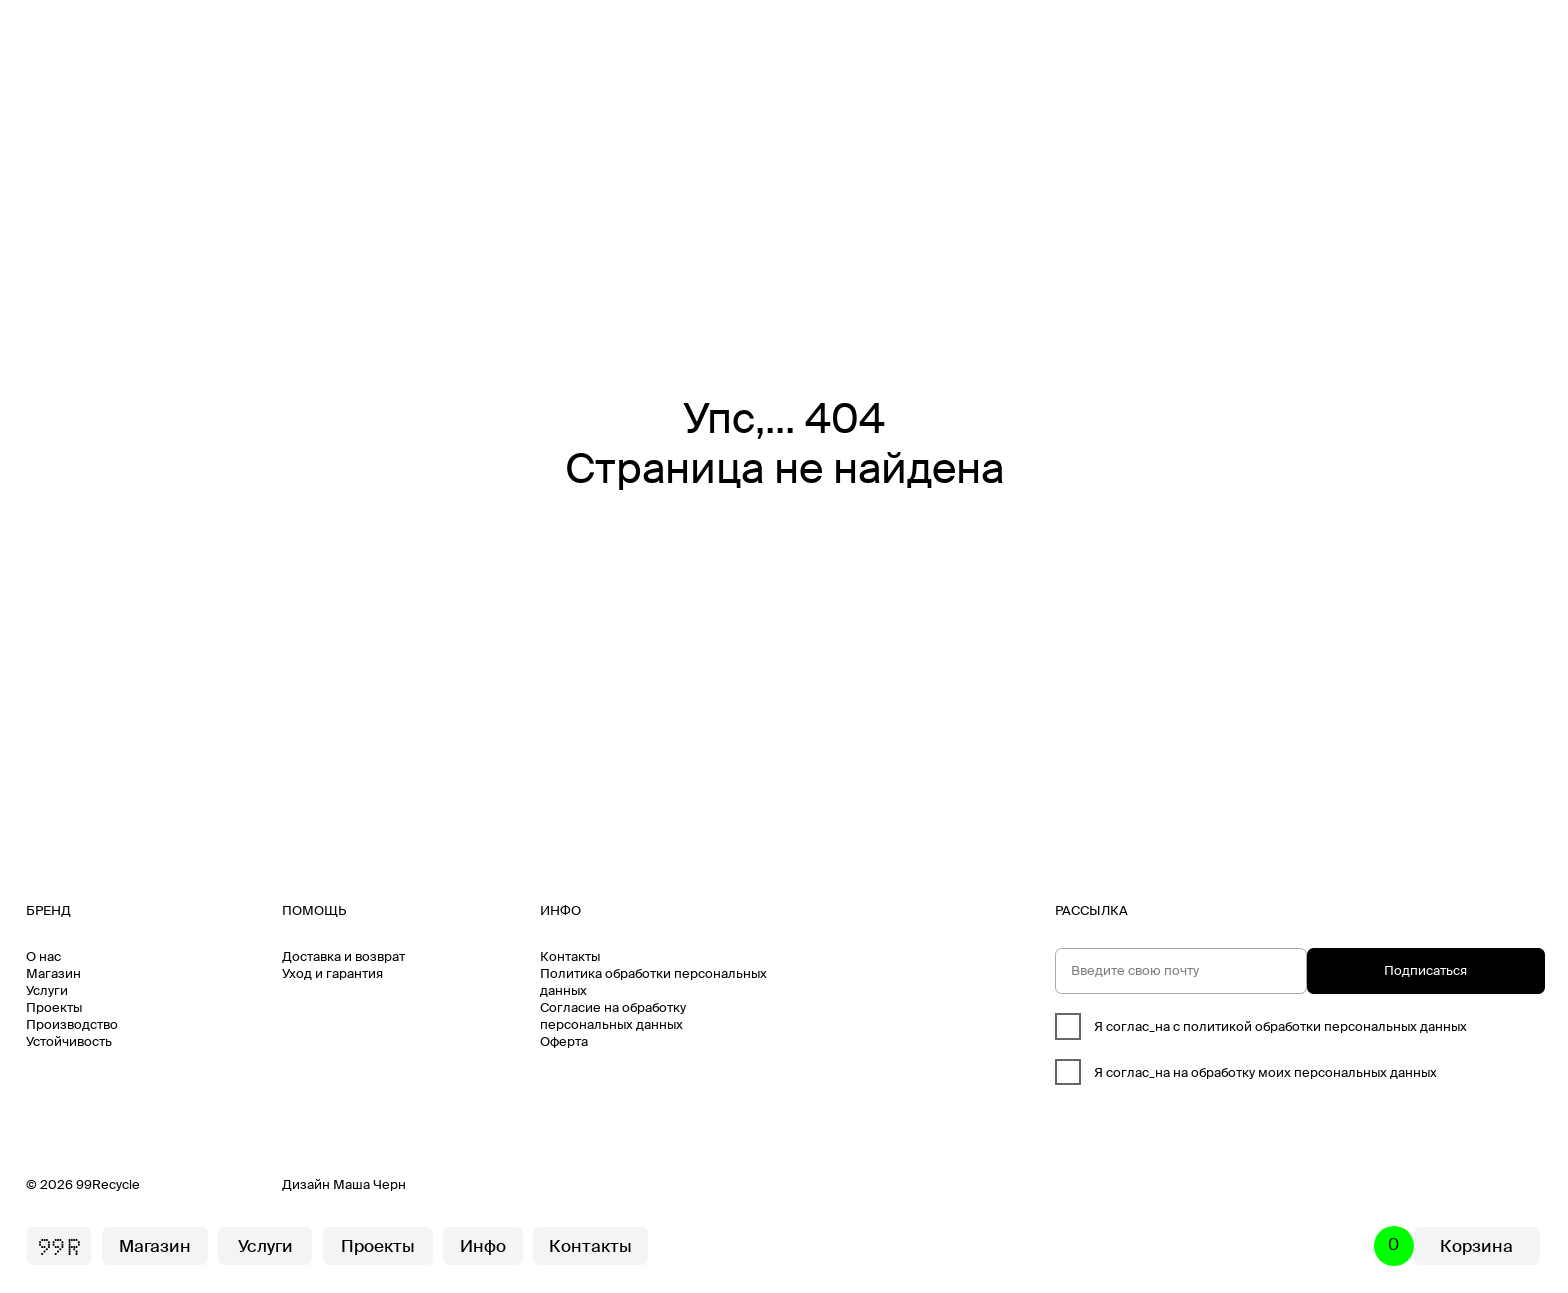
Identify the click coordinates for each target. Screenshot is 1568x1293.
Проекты (54, 1007)
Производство (72, 1024)
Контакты (570, 956)
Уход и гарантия (332, 973)
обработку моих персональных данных (1314, 1072)
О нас (43, 956)
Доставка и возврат (343, 956)
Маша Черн (369, 1184)
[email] (1181, 971)
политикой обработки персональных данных (1325, 1026)
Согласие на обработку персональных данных (613, 1016)
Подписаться (1425, 970)
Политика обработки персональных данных (653, 982)
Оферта (564, 1041)
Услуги (47, 990)
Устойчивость (69, 1041)
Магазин (53, 973)
